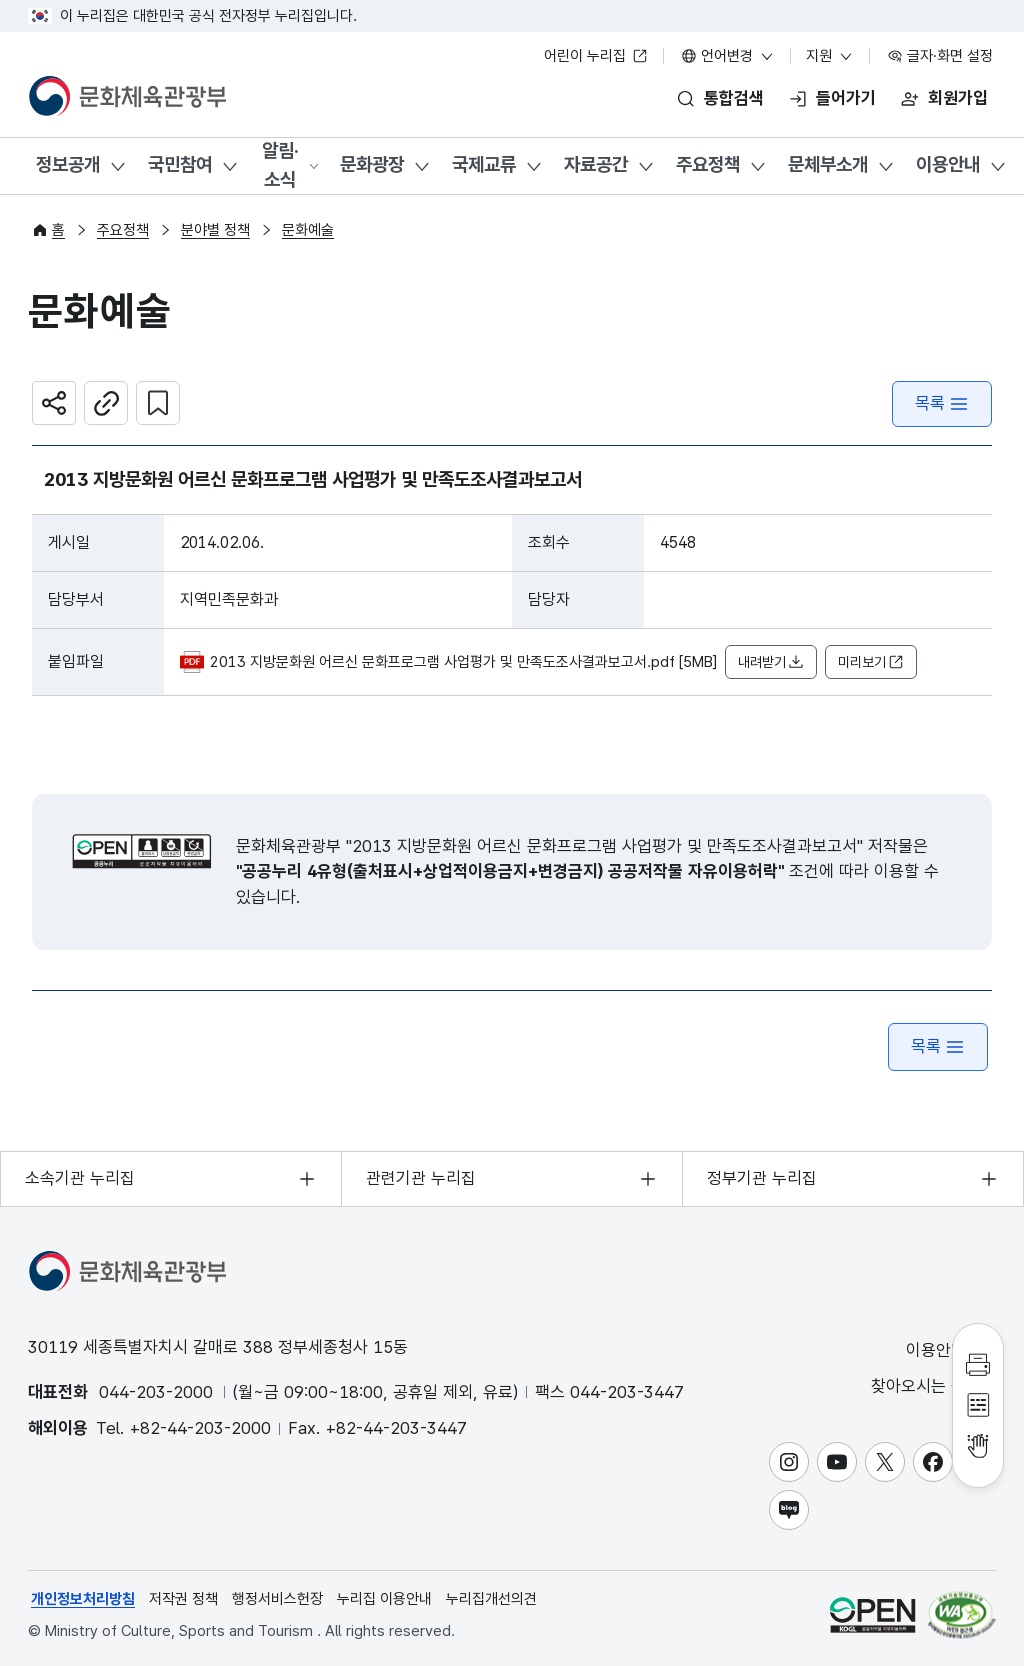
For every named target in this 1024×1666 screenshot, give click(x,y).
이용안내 (948, 164)
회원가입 (958, 98)
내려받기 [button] (771, 662)
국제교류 (484, 164)
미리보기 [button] (871, 662)
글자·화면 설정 (940, 56)
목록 (942, 403)
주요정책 (708, 164)
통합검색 (734, 98)
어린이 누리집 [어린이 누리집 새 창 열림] (596, 56)
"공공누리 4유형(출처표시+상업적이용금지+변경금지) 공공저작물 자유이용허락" (510, 871)
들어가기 (846, 98)
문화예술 (308, 230)
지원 (830, 56)
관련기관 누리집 (421, 1178)
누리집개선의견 (491, 1599)
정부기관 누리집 (762, 1178)
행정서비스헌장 (277, 1599)
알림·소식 (280, 165)
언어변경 (728, 56)
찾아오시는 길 (932, 1386)
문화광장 (372, 164)
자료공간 (596, 164)
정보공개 (68, 164)
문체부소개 (828, 164)
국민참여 (180, 164)
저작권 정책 (183, 1599)
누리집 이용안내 (384, 1599)
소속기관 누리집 (80, 1178)
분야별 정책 (215, 230)
